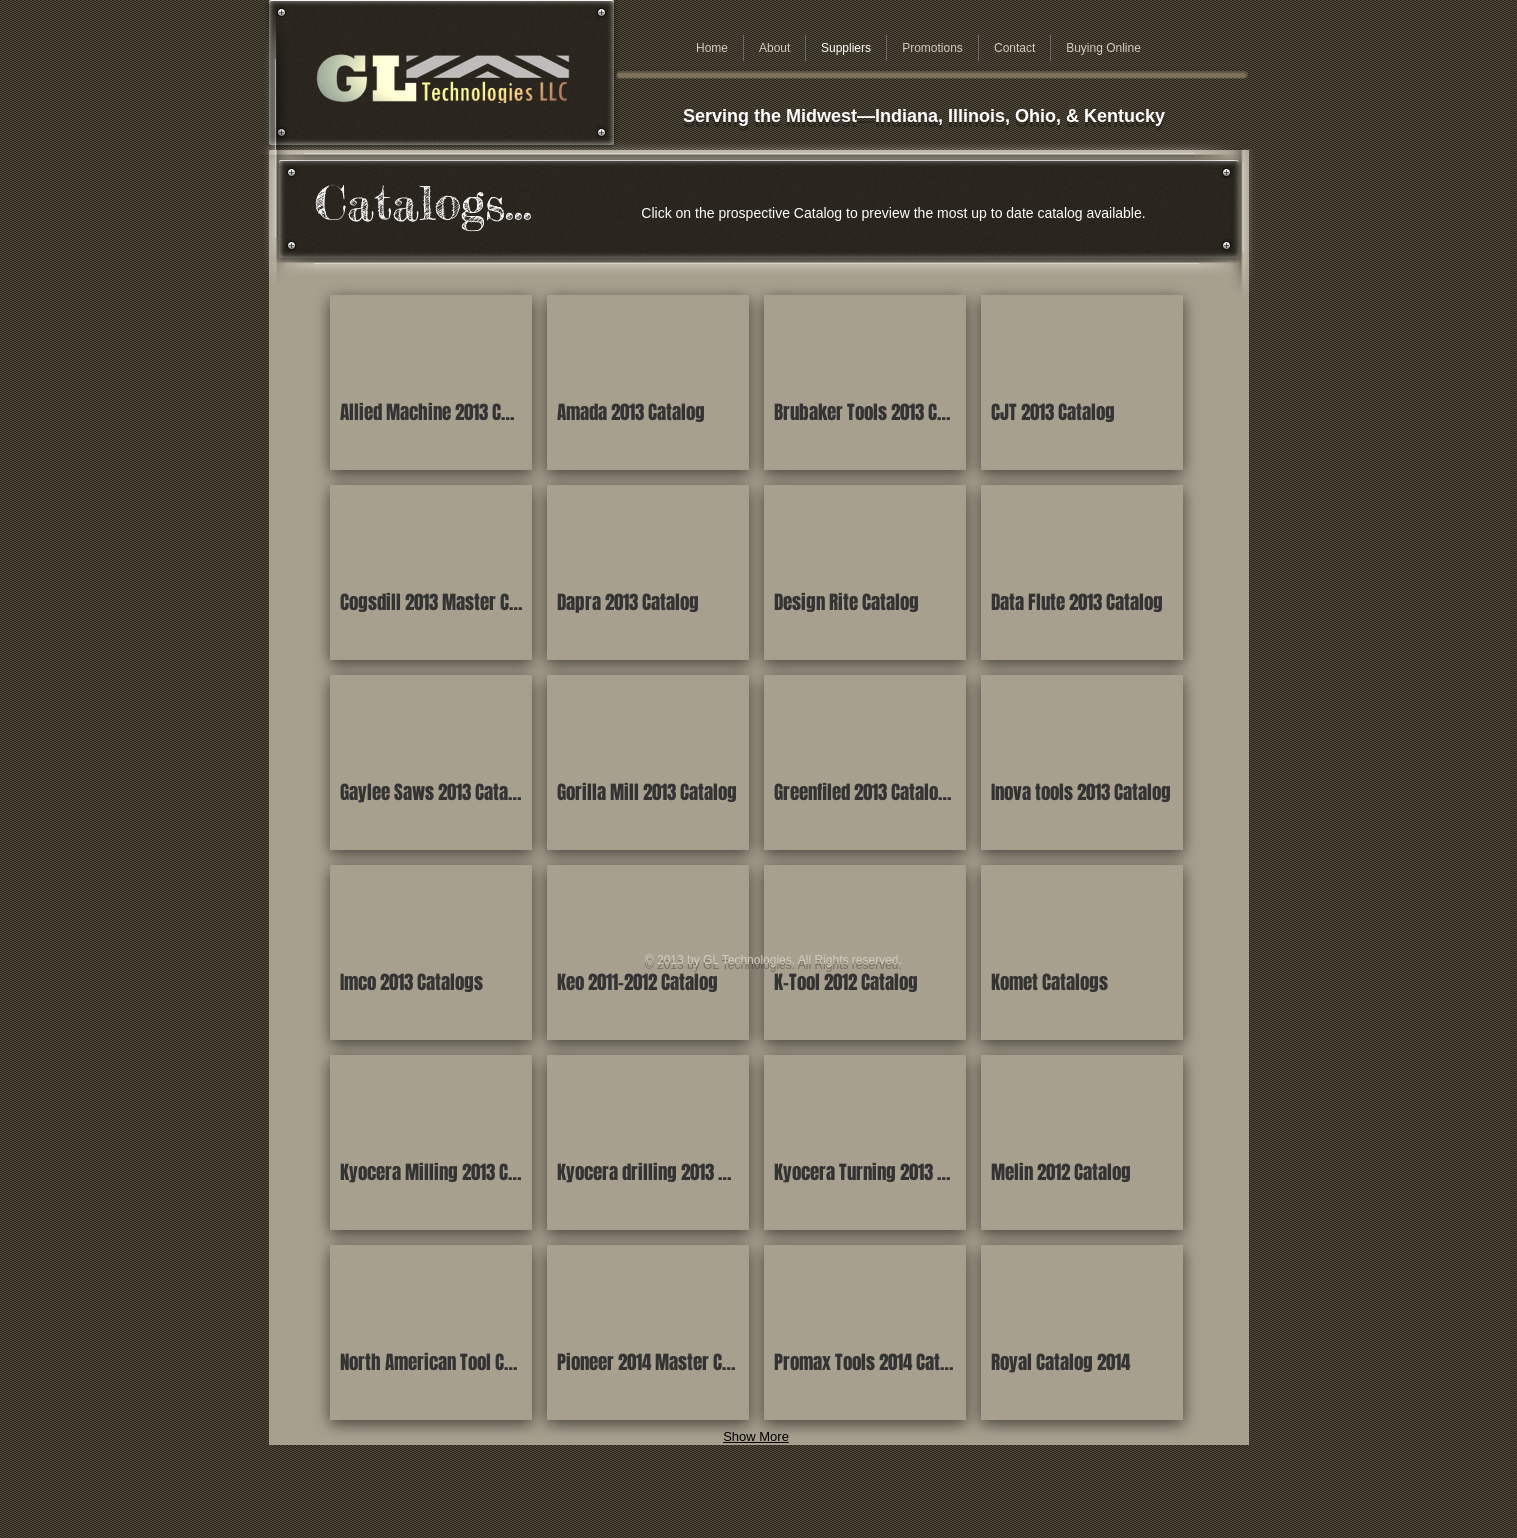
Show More (756, 1436)
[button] (431, 382)
